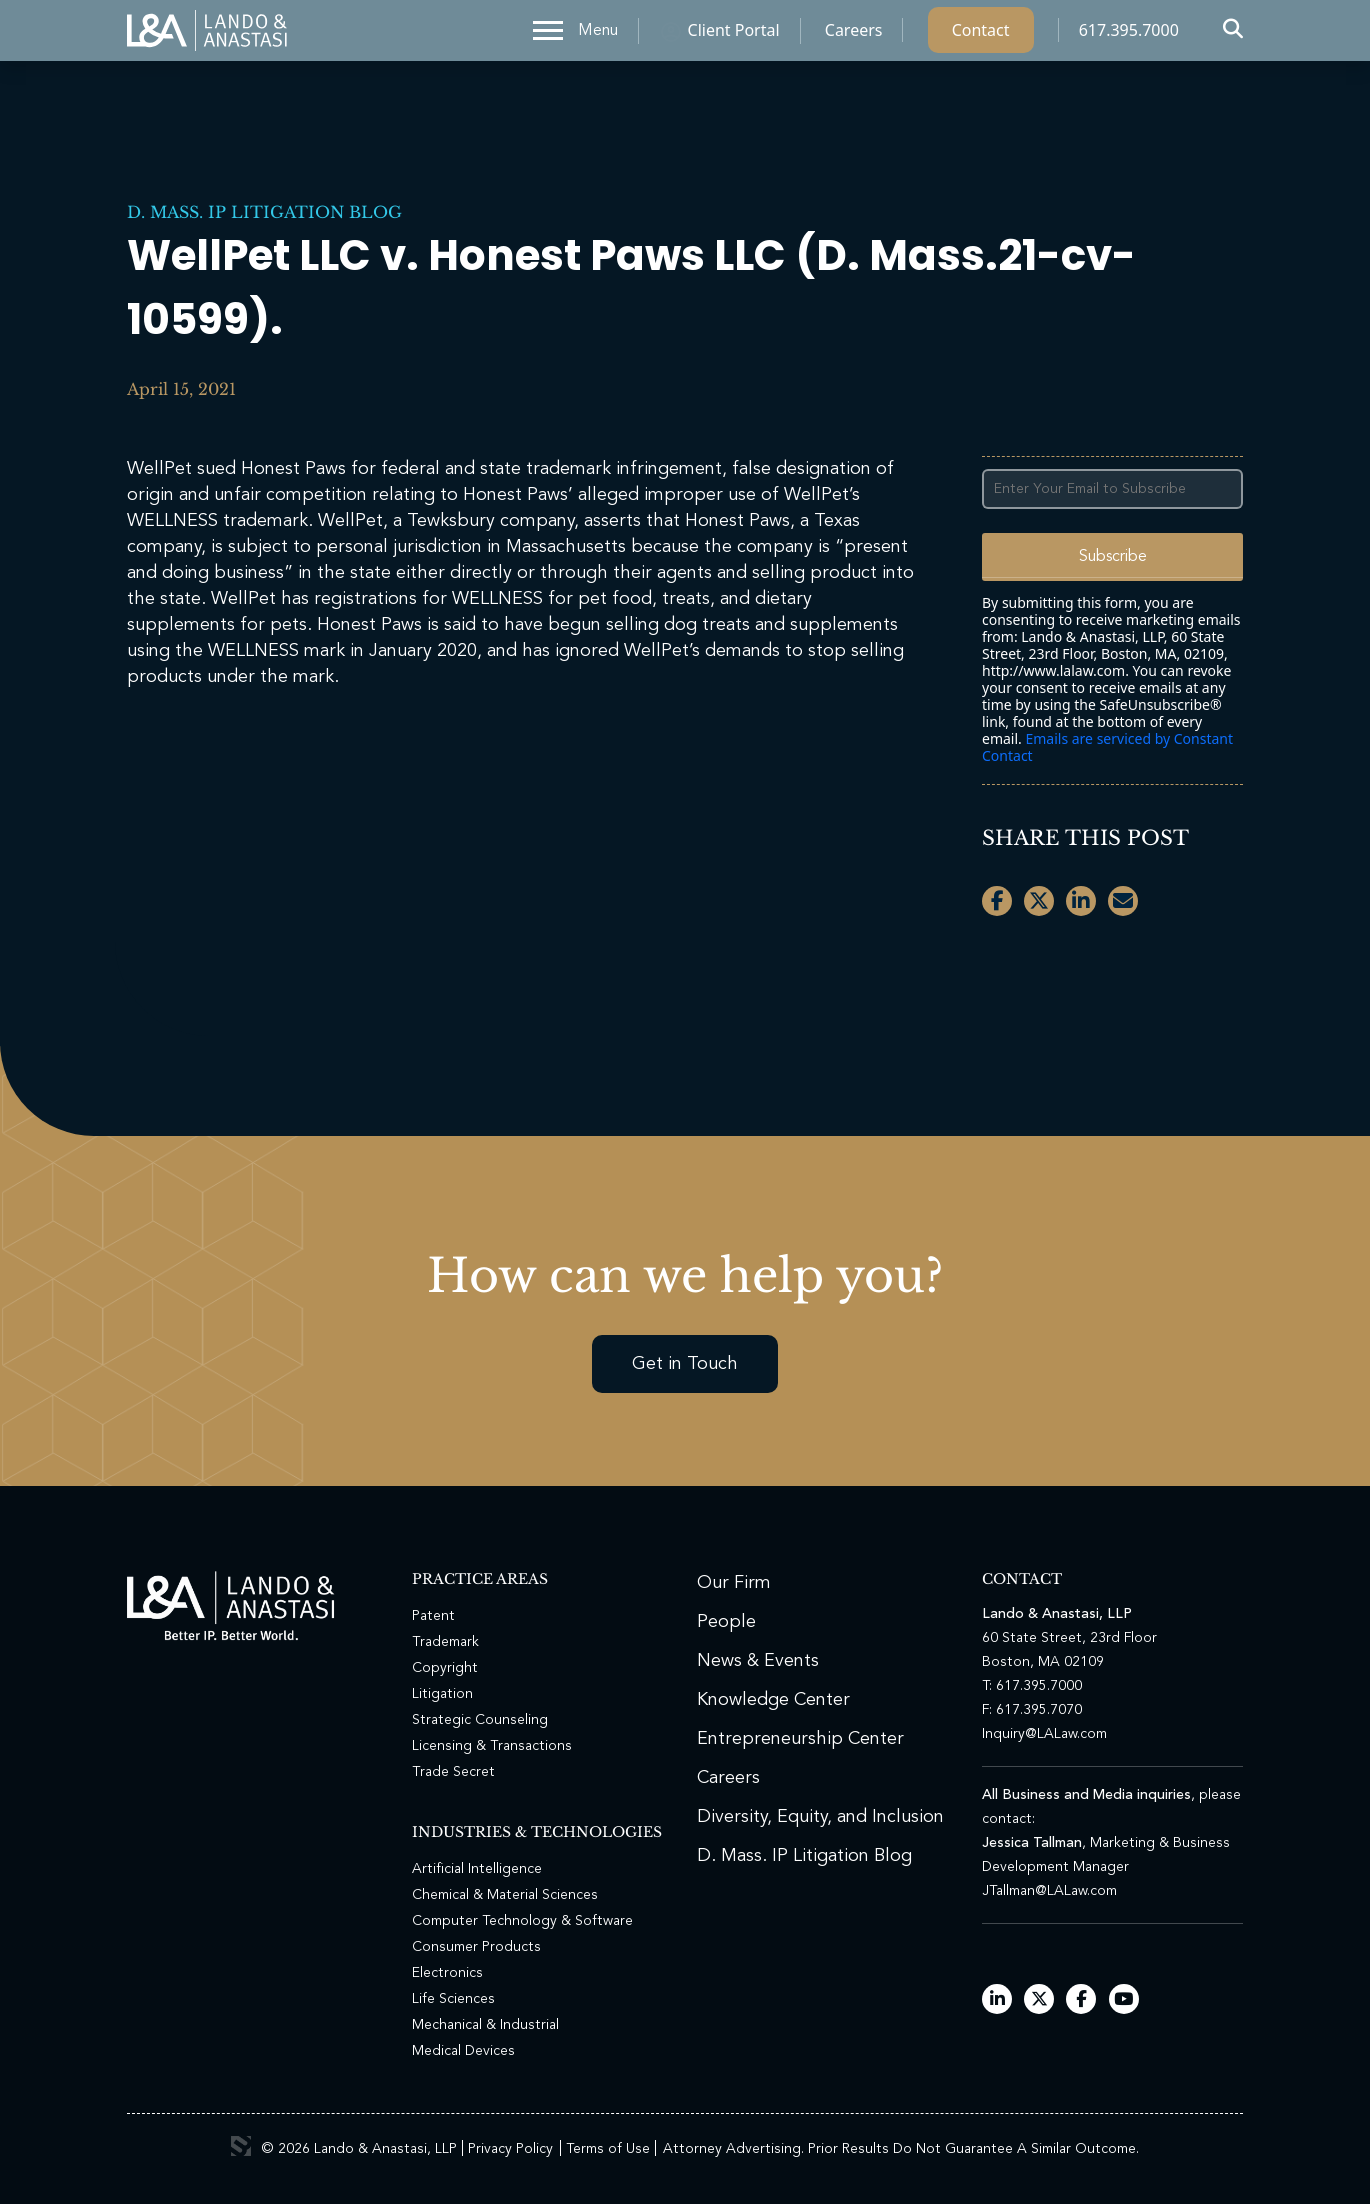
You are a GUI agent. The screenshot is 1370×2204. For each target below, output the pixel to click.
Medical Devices (463, 2051)
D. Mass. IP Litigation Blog (264, 212)
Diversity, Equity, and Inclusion (820, 1817)
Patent (433, 1616)
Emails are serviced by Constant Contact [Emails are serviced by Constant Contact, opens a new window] (1107, 747)
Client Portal (734, 35)
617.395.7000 (1129, 35)
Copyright (445, 1668)
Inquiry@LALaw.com (1044, 1734)
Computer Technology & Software (522, 1921)
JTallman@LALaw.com (1049, 1891)
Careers (854, 35)
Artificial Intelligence (477, 1869)
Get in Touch (685, 1364)
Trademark (445, 1642)
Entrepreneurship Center (800, 1739)
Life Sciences (453, 1999)
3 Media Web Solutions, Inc (241, 2146)
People (726, 1622)
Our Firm (734, 1583)
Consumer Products (476, 1947)
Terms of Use (608, 2149)
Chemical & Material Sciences (505, 1895)
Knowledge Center (773, 1700)
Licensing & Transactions (492, 1746)
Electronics (447, 1973)
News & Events (758, 1661)
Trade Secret (453, 1772)
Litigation (442, 1694)
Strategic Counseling (480, 1720)
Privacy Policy (510, 2149)
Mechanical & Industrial (485, 2025)
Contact (981, 35)
